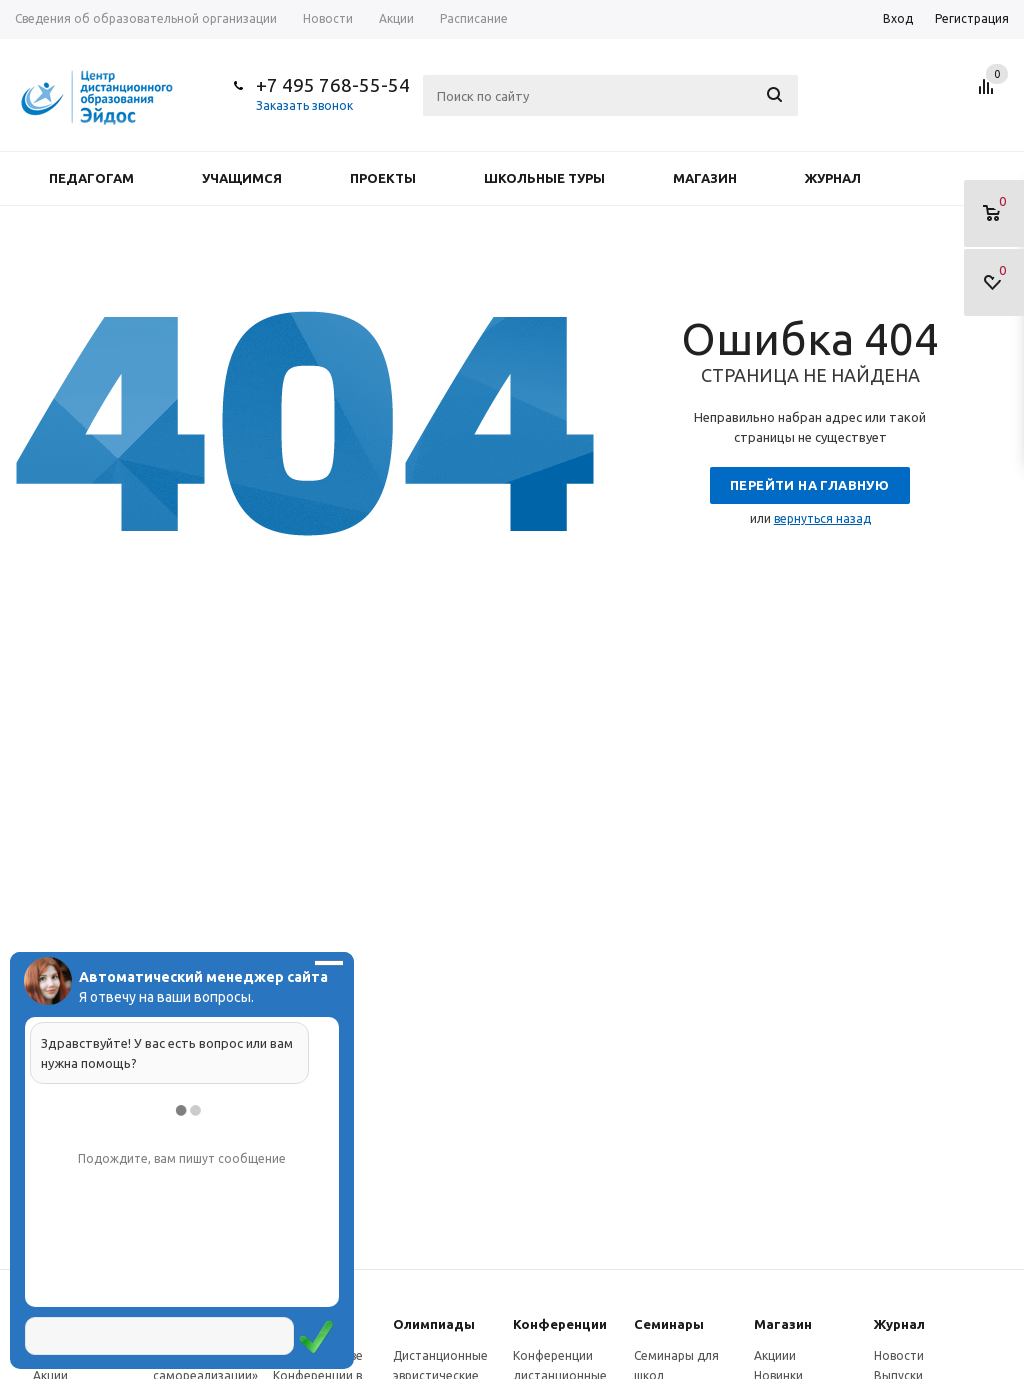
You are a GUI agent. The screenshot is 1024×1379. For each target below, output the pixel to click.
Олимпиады (434, 1324)
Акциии (775, 1355)
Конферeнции (560, 1324)
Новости (899, 1355)
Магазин (705, 178)
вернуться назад (822, 518)
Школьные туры (544, 178)
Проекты (383, 178)
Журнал (833, 178)
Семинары (669, 1324)
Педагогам (91, 178)
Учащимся (242, 178)
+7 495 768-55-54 (333, 85)
